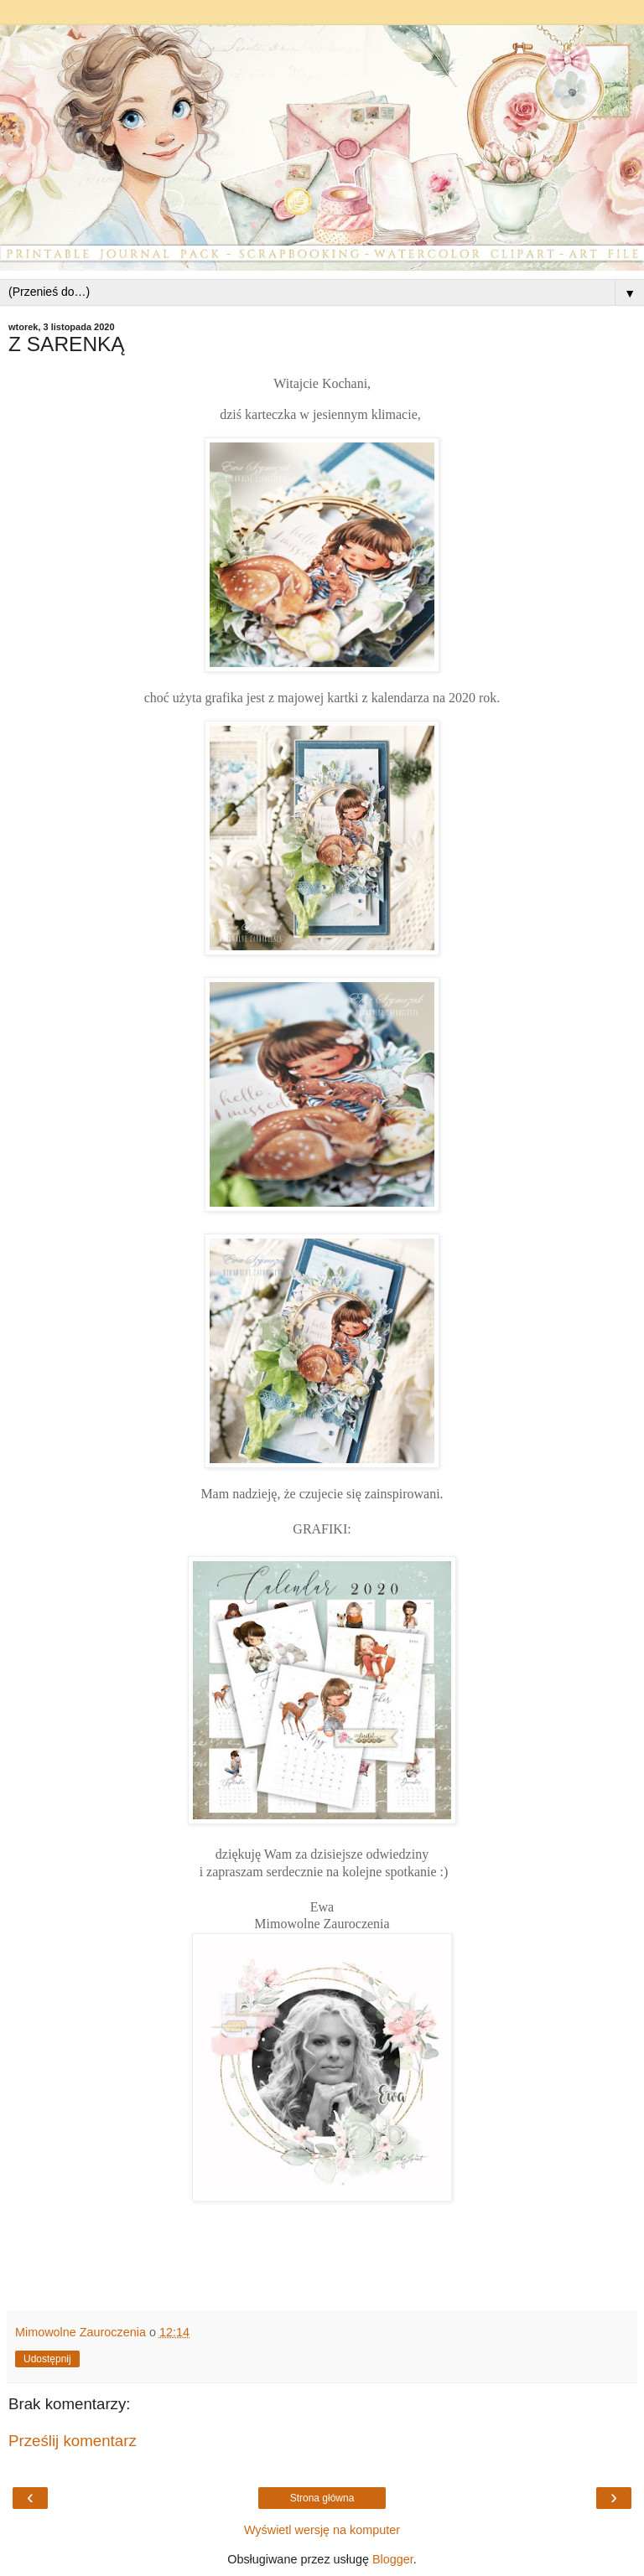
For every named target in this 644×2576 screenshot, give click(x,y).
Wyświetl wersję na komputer (322, 2530)
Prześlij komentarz (72, 2440)
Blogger (392, 2559)
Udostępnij (47, 2359)
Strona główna (322, 2498)
